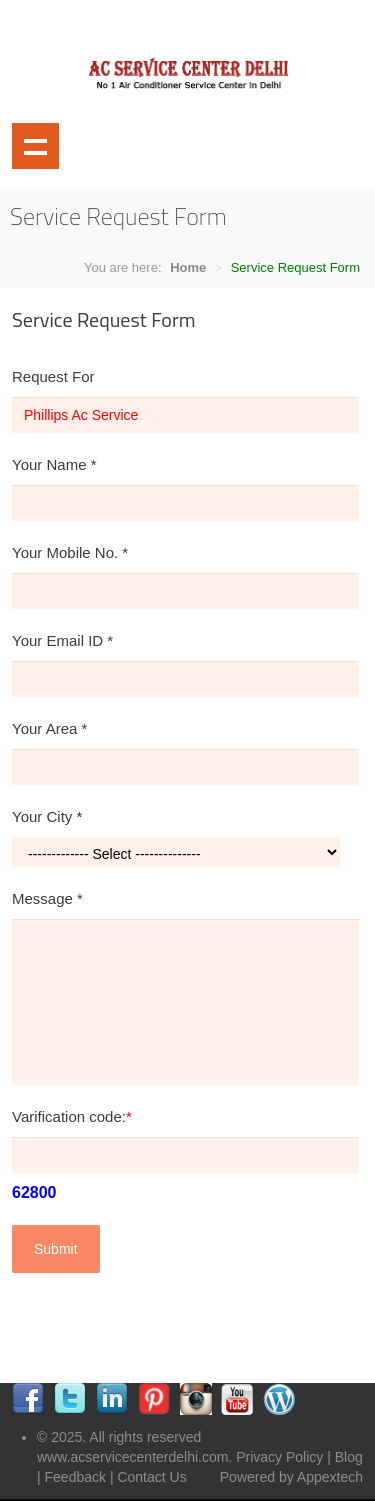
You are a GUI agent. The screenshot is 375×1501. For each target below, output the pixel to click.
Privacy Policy (279, 1457)
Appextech (330, 1477)
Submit (56, 1249)
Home (188, 267)
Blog (349, 1457)
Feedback (75, 1477)
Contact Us (151, 1477)
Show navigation (35, 146)
